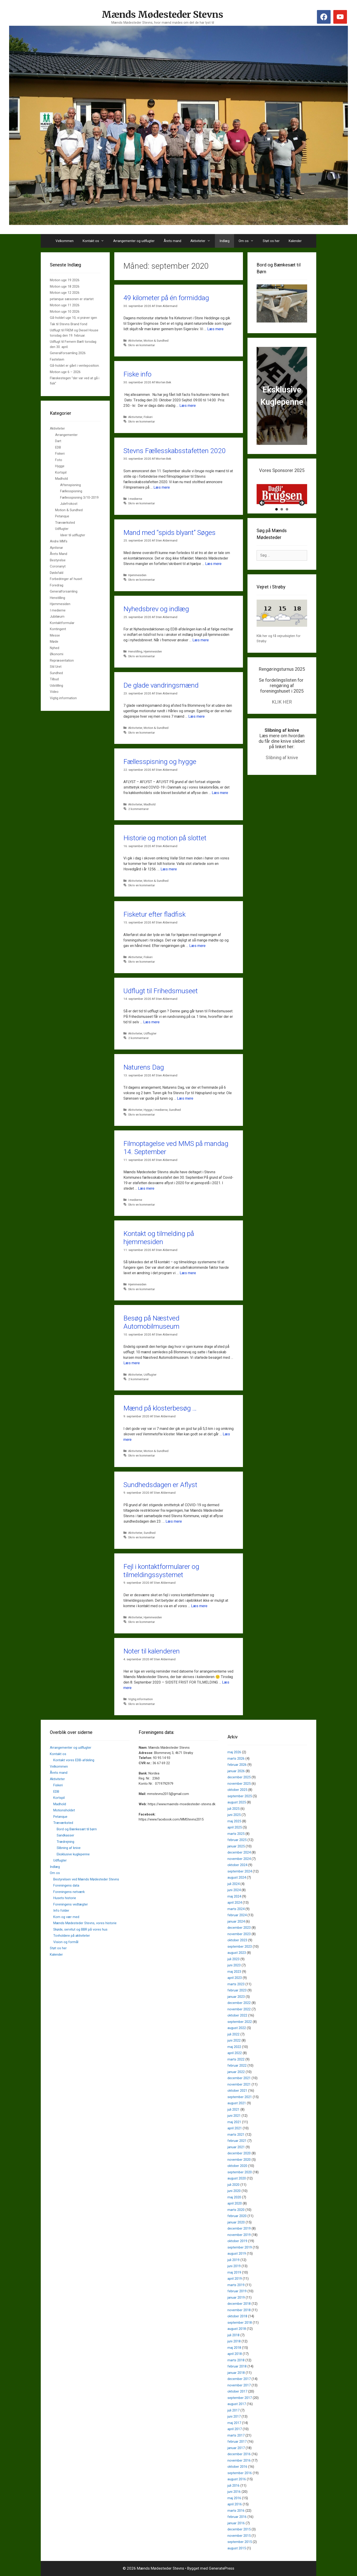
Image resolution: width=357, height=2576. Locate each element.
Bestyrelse (58, 560)
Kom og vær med (66, 1917)
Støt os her (271, 241)
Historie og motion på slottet (165, 838)
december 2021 (239, 2078)
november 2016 (239, 2460)
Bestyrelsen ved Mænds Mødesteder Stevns (86, 1879)
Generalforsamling (63, 591)
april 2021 (234, 2128)
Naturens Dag (143, 1067)
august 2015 (236, 2548)
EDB (58, 447)
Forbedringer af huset (66, 579)
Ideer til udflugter (72, 535)
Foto (58, 460)
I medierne (135, 498)
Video (54, 692)
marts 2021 (236, 2134)
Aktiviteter (202, 241)
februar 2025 (237, 1840)
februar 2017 (237, 2441)
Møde (54, 641)
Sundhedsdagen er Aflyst (160, 1485)
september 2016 (239, 2473)
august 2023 (236, 1953)
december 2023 (239, 1928)
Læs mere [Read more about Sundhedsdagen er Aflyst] (174, 1521)
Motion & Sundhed (156, 340)
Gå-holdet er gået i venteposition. (74, 366)
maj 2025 (234, 1821)
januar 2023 (236, 1997)
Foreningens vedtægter (70, 1904)
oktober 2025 (237, 1790)
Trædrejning (65, 1842)
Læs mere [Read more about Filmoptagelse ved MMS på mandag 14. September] (146, 1188)
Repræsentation (62, 660)
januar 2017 (236, 2448)
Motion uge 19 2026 (64, 280)
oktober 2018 (237, 2316)
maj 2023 (234, 1972)
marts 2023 (236, 1984)
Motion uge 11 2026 (64, 305)
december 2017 (239, 2379)
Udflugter (150, 1033)
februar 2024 (237, 1915)
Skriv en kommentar (141, 345)
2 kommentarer (138, 809)
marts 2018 (236, 2360)
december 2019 (239, 2228)
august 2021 (236, 2103)
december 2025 (239, 1777)
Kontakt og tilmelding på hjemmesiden (158, 1238)
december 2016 (239, 2454)
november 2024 (239, 1859)
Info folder (61, 1910)
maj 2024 (234, 1896)
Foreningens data (66, 1885)
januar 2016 (236, 2523)
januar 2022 (236, 2072)
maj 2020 (234, 2197)
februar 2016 (237, 2517)
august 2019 (236, 2253)
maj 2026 (234, 1752)
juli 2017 (233, 2410)
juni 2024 (234, 1890)
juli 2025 (233, 1809)
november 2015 (239, 2536)
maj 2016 (234, 2498)
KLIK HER (282, 718)
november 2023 (239, 1934)
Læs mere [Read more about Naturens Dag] (185, 1098)
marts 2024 (236, 1909)
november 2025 (239, 1784)
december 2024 (239, 1852)
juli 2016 (233, 2485)
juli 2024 (233, 1884)
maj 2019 (234, 2272)
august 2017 (236, 2404)
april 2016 (234, 2504)
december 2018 (239, 2304)
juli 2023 (233, 1959)
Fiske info (137, 374)
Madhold (150, 804)
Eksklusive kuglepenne (73, 1854)
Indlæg (224, 241)
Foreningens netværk (69, 1892)
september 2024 (239, 1871)
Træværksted (65, 523)
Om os (248, 241)
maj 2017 (234, 2423)
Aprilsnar (56, 548)
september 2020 (239, 2172)
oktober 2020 (237, 2166)
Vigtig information (140, 1699)
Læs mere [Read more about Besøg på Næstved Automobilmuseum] (131, 1363)
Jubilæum (57, 616)
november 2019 (239, 2235)
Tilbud (54, 679)
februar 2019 (237, 2291)
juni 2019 (234, 2266)
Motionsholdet (64, 1810)
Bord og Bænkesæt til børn (77, 1829)
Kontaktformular (62, 623)
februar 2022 (237, 2065)
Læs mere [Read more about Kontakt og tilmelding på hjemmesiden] (188, 1273)
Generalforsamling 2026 (68, 353)
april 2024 (234, 1902)
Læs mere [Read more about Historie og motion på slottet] (169, 869)
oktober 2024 (237, 1865)
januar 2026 (236, 1771)
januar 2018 (236, 2373)
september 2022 (239, 2022)
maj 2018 (234, 2348)
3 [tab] (287, 525)
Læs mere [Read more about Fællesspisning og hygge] (220, 793)
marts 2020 (236, 2210)
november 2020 (239, 2160)
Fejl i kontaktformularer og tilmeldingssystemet (161, 1571)
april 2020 (234, 2203)
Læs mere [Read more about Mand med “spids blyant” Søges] (213, 564)
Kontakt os (96, 241)
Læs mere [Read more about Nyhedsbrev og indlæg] (200, 640)
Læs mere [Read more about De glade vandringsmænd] (196, 716)
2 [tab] (281, 525)
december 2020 (239, 2153)
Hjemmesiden (137, 575)
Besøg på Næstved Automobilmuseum (151, 1322)
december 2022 (239, 2003)
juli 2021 (233, 2109)
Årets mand (172, 241)
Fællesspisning (71, 491)
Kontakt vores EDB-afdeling (73, 1760)
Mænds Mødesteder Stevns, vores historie (85, 1923)
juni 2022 (234, 2040)
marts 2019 (236, 2285)
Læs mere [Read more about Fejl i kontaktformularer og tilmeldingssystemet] (199, 1606)
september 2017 (239, 2398)
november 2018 (239, 2310)
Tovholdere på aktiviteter (71, 1936)
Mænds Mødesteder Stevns (162, 14)
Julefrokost (68, 504)
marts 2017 (236, 2435)
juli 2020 (233, 2185)
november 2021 (239, 2084)
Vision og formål (65, 1942)
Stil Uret (55, 667)
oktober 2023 (237, 1940)
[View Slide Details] (282, 494)
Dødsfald (56, 573)
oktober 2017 (237, 2391)
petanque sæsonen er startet (72, 299)
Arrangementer (66, 435)
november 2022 (239, 2009)
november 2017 (239, 2385)
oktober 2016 (237, 2467)
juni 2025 (234, 1815)
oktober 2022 (237, 2015)
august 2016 (236, 2479)
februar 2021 (237, 2141)
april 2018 (234, 2354)
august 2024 (236, 1877)
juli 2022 (233, 2034)
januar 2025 (236, 1846)
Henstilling (135, 651)
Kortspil (60, 472)
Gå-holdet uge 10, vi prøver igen (73, 318)
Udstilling (56, 685)
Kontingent (58, 629)
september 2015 (239, 2542)
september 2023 (239, 1946)
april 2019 (234, 2279)
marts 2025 (236, 1834)
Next (301, 519)
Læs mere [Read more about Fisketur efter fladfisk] (197, 946)
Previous (262, 519)
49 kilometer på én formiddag (166, 298)
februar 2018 (237, 2366)
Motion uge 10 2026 (64, 311)
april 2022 (234, 2053)
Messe (55, 635)
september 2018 (239, 2323)
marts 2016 (236, 2511)
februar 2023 (237, 1990)
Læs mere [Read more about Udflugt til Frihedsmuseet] (151, 1022)
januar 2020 (236, 2222)
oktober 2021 (237, 2091)
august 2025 (236, 1802)
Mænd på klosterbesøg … (160, 1408)
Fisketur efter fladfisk (154, 914)
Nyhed (54, 648)
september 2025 (239, 1796)
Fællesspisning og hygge (159, 762)
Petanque (62, 516)
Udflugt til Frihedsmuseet (160, 991)
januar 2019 (236, 2297)
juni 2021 (234, 2116)
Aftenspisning (70, 485)
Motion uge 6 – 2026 (65, 372)
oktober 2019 (237, 2241)
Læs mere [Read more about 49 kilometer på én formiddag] (215, 329)
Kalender (295, 241)
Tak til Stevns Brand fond (68, 324)
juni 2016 (234, 2492)
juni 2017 (234, 2416)
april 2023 (234, 1978)
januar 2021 (236, 2147)
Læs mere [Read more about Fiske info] (187, 405)
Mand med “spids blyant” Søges (169, 532)
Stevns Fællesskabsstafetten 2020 (174, 451)
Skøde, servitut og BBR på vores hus (80, 1929)
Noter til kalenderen (151, 1651)
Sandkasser (65, 1835)
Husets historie (64, 1898)
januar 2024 (236, 1921)
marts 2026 (236, 1758)
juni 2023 (234, 1965)
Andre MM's (58, 541)
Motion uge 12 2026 (64, 293)
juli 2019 (233, 2260)
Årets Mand (58, 554)
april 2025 (234, 1827)
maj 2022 (234, 2047)
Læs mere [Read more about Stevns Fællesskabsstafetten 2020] (161, 487)
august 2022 (236, 2028)
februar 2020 (237, 2216)
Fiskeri (148, 417)
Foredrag (56, 585)
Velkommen (65, 241)
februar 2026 (237, 1765)
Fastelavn (57, 359)
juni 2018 (234, 2341)
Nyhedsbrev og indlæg (156, 609)
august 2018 (236, 2329)
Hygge (148, 1109)
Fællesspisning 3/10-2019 (79, 497)
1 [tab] (276, 525)
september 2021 (239, 2097)
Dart (58, 441)
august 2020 (236, 2178)
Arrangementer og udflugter (134, 241)
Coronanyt (58, 566)
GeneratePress (221, 2568)
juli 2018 (233, 2335)
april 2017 (234, 2429)
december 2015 (239, 2529)
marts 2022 (236, 2059)
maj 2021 (234, 2122)
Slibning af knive (282, 773)
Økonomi (56, 654)
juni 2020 (234, 2191)
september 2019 (239, 2247)
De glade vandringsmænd (161, 685)
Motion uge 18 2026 (64, 286)
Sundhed (175, 1109)
